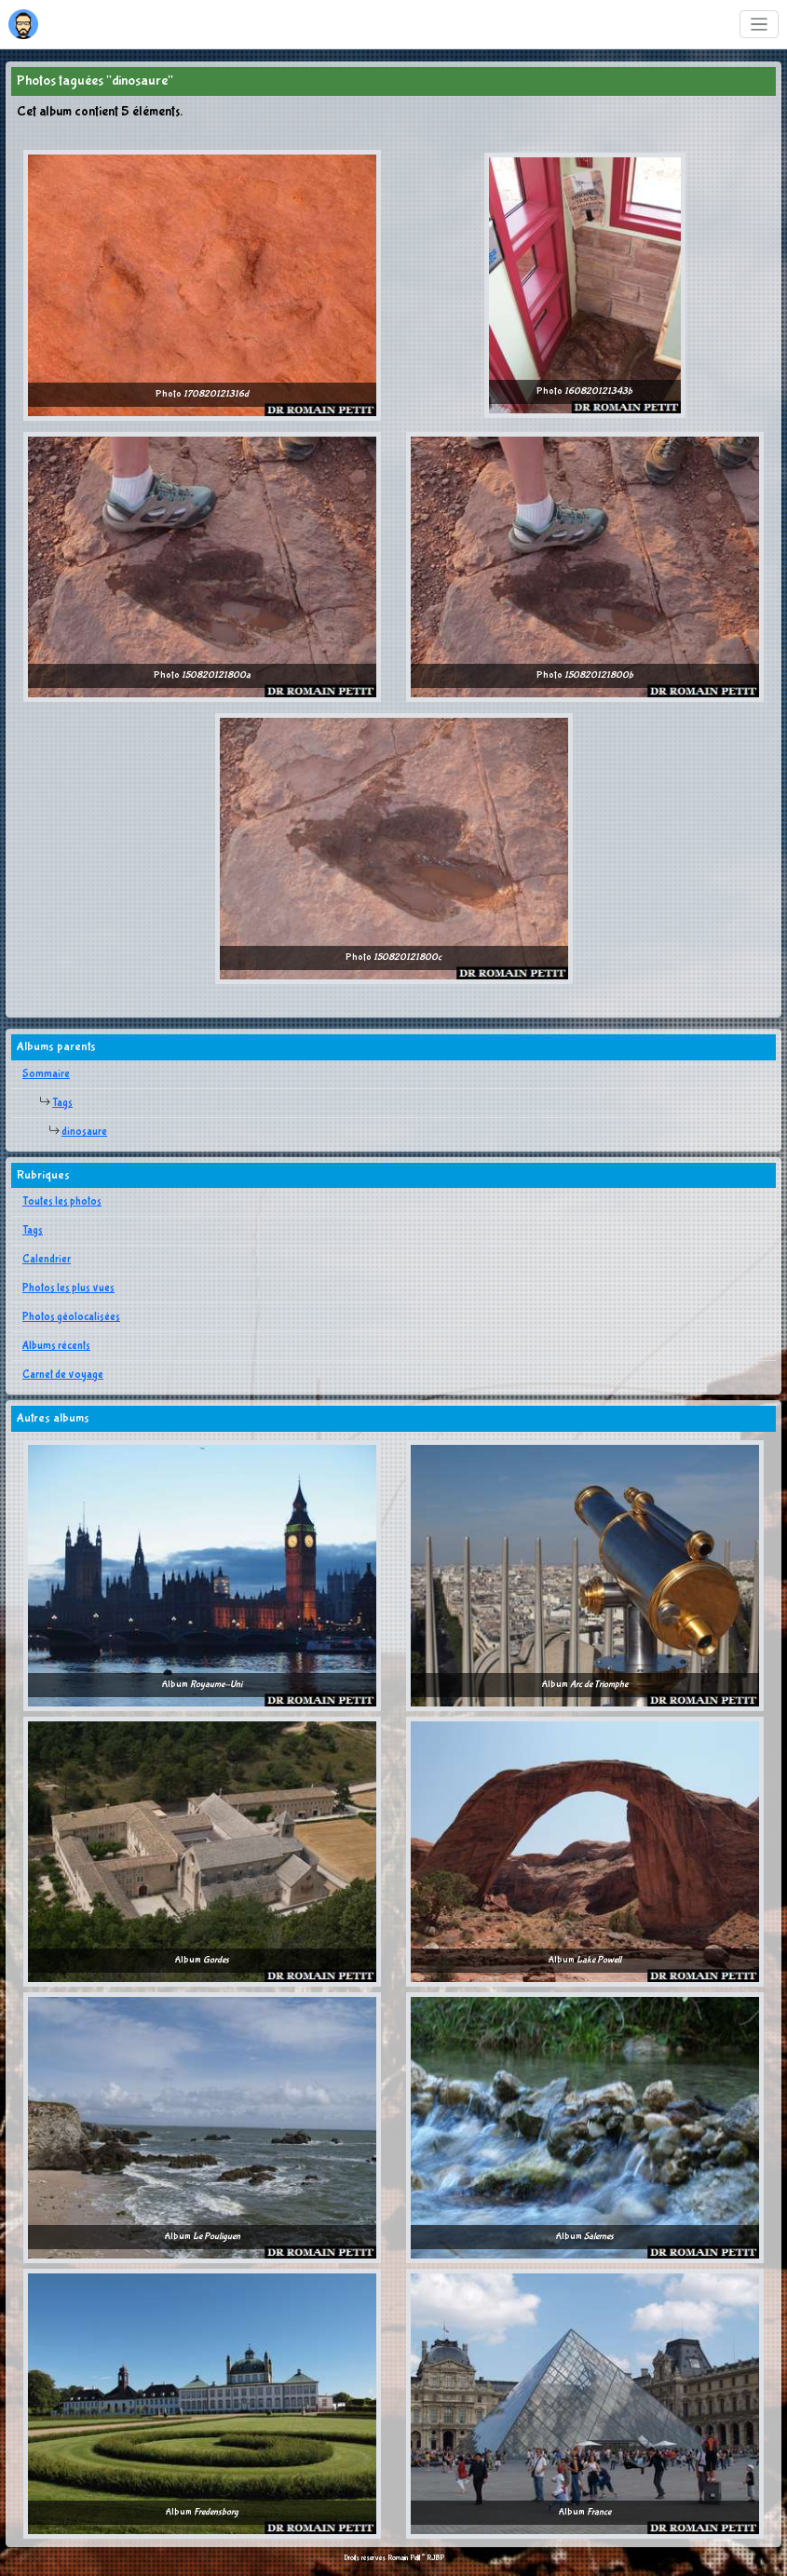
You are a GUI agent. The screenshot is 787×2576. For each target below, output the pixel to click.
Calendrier (46, 1259)
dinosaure (84, 1132)
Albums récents (56, 1346)
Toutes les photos (62, 1201)
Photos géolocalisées (71, 1317)
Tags (62, 1103)
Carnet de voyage (62, 1375)
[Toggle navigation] (760, 24)
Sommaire (46, 1074)
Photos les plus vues (68, 1288)
